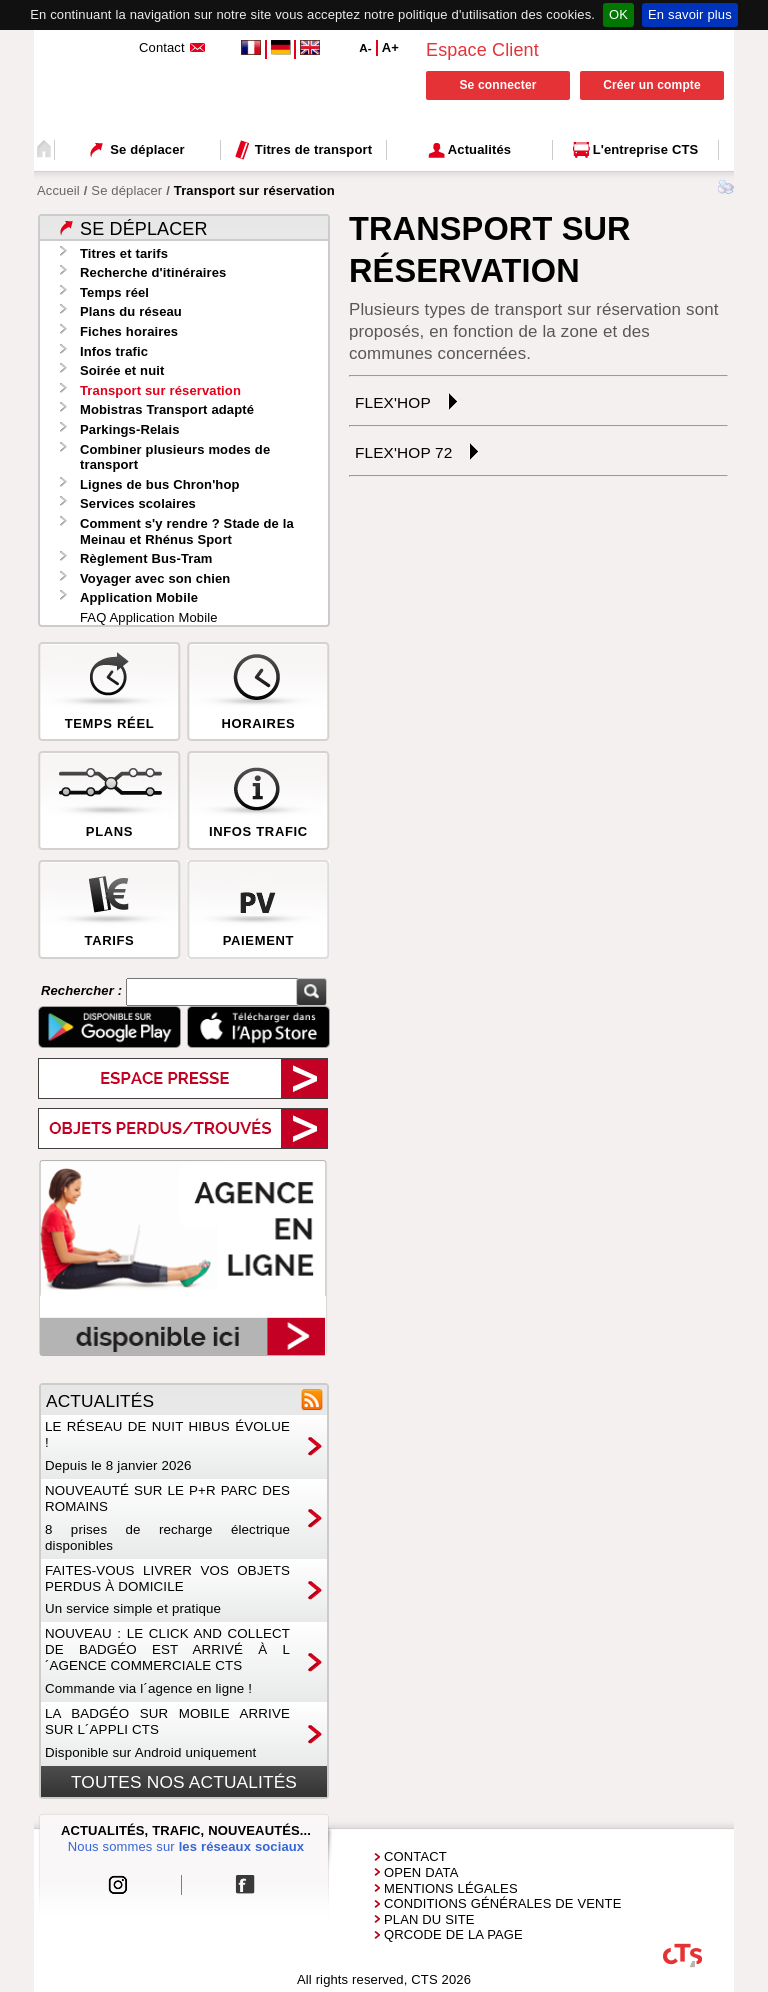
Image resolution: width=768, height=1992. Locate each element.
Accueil (58, 190)
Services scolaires (138, 503)
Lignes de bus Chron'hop (160, 484)
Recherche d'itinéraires (153, 272)
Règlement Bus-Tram (146, 558)
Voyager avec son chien (155, 578)
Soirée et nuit (122, 370)
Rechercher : (83, 991)
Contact (415, 1856)
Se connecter (497, 85)
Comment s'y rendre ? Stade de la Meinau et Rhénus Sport (187, 531)
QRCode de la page (453, 1934)
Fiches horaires (129, 331)
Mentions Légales (451, 1888)
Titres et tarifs (124, 253)
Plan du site (429, 1919)
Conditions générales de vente (502, 1903)
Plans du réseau (131, 311)
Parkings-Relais (130, 429)
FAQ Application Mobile (149, 617)
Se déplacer (126, 190)
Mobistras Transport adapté (167, 409)
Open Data (421, 1872)
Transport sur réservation (160, 390)
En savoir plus (690, 14)
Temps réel (114, 292)
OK (618, 14)
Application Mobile (139, 597)
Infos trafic (114, 351)
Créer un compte (652, 85)
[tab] (538, 401)
